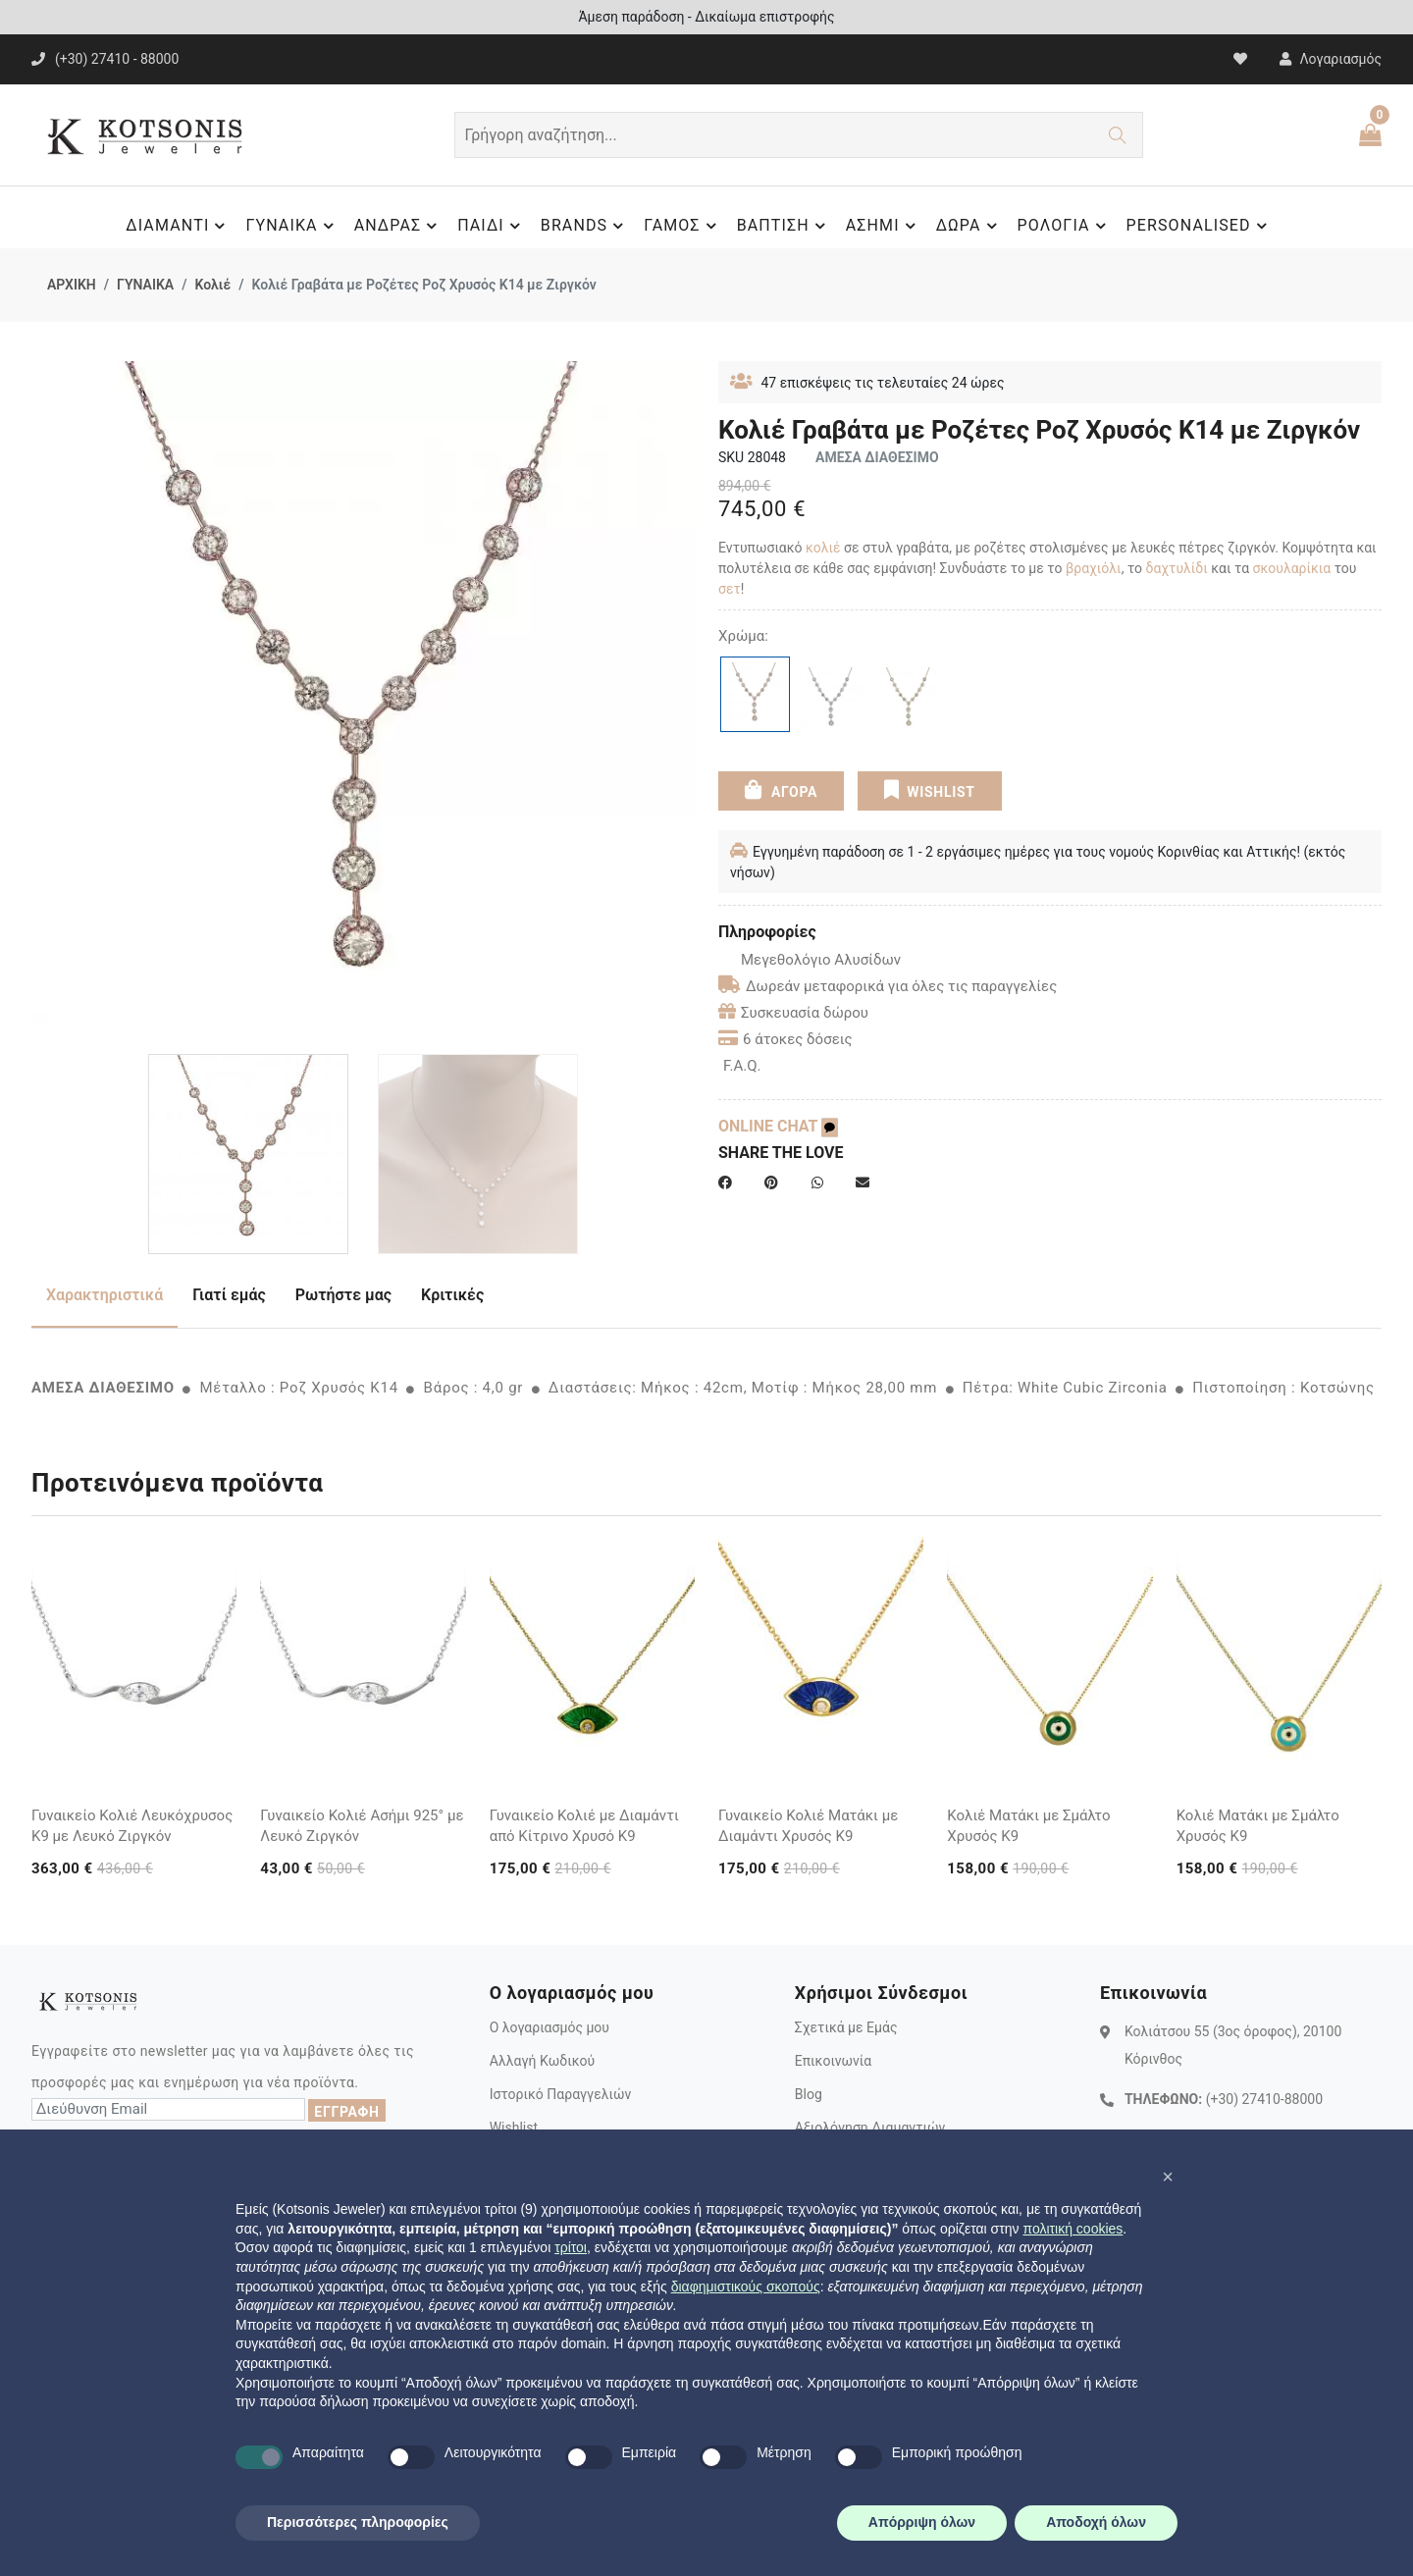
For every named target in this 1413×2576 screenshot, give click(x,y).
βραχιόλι (1094, 568)
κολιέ (823, 547)
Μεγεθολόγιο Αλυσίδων (809, 960)
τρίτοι (570, 2247)
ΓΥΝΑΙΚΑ (292, 225)
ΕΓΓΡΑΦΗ (346, 2112)
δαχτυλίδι (1177, 568)
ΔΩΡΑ (969, 225)
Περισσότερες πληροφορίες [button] (357, 2522)
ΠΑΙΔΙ (491, 225)
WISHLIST (928, 790)
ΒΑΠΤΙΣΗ (784, 225)
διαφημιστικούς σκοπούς (745, 2286)
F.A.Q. (742, 1066)
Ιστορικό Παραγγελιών (561, 2094)
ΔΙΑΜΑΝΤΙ (178, 225)
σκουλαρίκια (1292, 568)
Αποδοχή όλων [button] (1096, 2522)
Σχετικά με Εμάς (846, 2027)
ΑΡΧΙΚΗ (71, 284)
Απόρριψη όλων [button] (921, 2522)
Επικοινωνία (833, 2061)
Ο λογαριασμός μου (549, 2027)
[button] (1167, 2176)
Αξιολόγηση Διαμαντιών (870, 2127)
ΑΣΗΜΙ (883, 225)
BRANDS (585, 225)
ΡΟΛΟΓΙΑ (1065, 225)
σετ (729, 589)
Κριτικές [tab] (452, 1295)
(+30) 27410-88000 (1264, 2099)
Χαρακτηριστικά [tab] (104, 1295)
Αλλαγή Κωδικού (542, 2061)
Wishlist (514, 2127)
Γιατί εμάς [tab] (229, 1295)
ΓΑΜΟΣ (682, 225)
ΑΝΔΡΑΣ (399, 225)
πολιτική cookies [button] (1072, 2228)
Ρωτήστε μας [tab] (343, 1295)
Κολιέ (212, 284)
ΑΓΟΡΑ (781, 790)
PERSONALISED (1199, 225)
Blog (808, 2094)
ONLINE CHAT (778, 1126)
